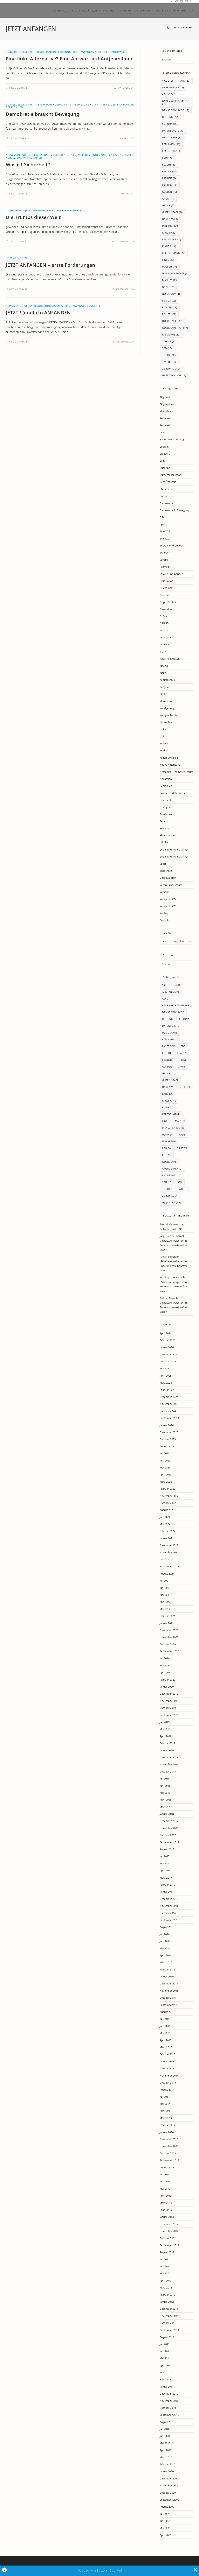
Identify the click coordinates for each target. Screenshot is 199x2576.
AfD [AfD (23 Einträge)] (185, 80)
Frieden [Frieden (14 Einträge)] (169, 185)
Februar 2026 (167, 1340)
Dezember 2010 (169, 2393)
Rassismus (166, 814)
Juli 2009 (165, 2514)
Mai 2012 (165, 2273)
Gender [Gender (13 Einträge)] (169, 191)
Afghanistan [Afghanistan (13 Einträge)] (173, 87)
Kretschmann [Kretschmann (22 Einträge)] (173, 253)
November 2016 (169, 1906)
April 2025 (166, 1375)
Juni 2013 (165, 2181)
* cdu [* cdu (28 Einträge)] (168, 80)
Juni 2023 (165, 1460)
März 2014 (166, 2118)
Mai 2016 (165, 1948)
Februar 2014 (167, 2125)
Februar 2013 (167, 2210)
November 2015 (169, 1990)
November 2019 (169, 1701)
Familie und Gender (171, 574)
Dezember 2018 (169, 1757)
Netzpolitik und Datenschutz (176, 772)
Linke (163, 729)
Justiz (163, 673)
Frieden (164, 595)
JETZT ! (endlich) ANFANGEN (38, 312)
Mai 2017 (165, 1863)
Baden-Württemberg (172, 439)
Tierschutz (166, 870)
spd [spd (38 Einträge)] (167, 348)
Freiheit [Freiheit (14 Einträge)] (169, 178)
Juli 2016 (165, 1934)
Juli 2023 (165, 1453)
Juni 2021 (165, 1588)
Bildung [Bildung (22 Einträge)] (170, 117)
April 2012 (166, 2280)
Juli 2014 (165, 2096)
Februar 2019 (167, 1743)
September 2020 (169, 1651)
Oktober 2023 (168, 1439)
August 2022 (167, 1510)
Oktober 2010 (168, 2408)
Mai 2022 (165, 1524)
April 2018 (166, 1799)
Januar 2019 (167, 1750)
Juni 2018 (165, 1785)
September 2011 (169, 2330)
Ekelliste (164, 538)
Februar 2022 (167, 1531)
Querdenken (167, 800)
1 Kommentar (17, 138)
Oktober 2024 (168, 1411)
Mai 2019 (165, 1729)
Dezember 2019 (169, 1693)
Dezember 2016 (169, 1899)
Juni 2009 (165, 2521)
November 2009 (169, 2485)
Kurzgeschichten (169, 715)
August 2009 (167, 2506)
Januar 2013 (167, 2217)
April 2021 (166, 1601)
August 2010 (167, 2422)
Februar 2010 (167, 2464)
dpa (162, 524)
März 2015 (166, 2047)
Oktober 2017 (168, 1835)
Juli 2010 (165, 2429)
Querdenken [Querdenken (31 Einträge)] (173, 321)
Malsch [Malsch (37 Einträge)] (169, 266)
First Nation (166, 581)
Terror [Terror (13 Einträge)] (169, 355)
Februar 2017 (167, 1884)
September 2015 (169, 2005)
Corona (164, 496)
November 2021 (169, 1552)
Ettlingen (165, 552)
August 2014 (167, 2089)
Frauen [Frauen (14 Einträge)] (169, 171)
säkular (164, 842)
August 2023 (167, 1446)
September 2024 (169, 1418)
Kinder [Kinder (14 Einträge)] (169, 246)
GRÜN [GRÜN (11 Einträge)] (168, 198)
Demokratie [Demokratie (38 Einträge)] (172, 137)
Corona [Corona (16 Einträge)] (170, 123)
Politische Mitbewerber (113, 52)
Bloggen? (165, 453)
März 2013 (166, 2203)
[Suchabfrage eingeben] (176, 60)
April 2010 (166, 2450)
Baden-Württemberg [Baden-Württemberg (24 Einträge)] (175, 102)
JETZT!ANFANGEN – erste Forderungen (50, 265)
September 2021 (169, 1566)
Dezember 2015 (169, 1983)
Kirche (163, 694)
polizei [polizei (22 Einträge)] (169, 314)
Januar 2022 (167, 1538)
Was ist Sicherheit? (28, 164)
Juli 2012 (165, 2259)
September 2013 (169, 2160)
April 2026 (166, 1333)
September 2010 (169, 2415)
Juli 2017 (165, 1856)
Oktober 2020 (168, 1644)
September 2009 (169, 2499)
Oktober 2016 (168, 1913)
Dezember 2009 (169, 2478)
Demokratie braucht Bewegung (42, 114)
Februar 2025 (167, 1390)
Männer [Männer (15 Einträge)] (170, 280)
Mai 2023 (165, 1467)
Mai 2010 (165, 2443)
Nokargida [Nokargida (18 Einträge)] (172, 293)
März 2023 (166, 1481)
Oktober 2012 (168, 2238)
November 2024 (169, 1404)
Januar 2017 (167, 1891)
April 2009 (166, 2535)
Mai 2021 (165, 1594)
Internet (105, 104)
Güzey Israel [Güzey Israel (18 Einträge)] (172, 212)
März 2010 (166, 2457)
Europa (164, 559)
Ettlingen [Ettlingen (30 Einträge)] (171, 144)
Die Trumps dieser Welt (33, 217)
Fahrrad (164, 566)
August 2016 (167, 1927)
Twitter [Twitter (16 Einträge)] (169, 361)
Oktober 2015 (168, 1997)
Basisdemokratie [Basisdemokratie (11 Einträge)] (175, 110)
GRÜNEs (164, 623)
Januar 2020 (167, 1686)
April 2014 (166, 2110)
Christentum (167, 489)
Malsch (164, 743)
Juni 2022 (165, 1517)
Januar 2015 (167, 2061)
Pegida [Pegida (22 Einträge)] (169, 300)
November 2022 (169, 1496)
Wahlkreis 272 (168, 899)
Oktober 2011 (168, 2323)
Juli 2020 (165, 1658)
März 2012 (166, 2287)
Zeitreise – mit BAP (171, 1229)
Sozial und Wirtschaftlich (26, 157)
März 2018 (166, 1807)
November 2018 (169, 1764)
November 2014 (169, 2075)
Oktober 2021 (168, 1559)
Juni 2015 (165, 2026)
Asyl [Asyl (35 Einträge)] (167, 94)
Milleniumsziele (169, 757)
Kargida (164, 687)
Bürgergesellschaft (20, 52)
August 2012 (167, 2252)
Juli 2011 (165, 2344)
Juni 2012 (165, 2266)
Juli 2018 (165, 1778)
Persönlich (15, 107)
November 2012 (169, 2231)
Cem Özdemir (168, 482)
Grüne (163, 616)
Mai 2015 (165, 2033)
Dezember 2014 (169, 2068)
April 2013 (166, 2195)
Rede (163, 821)
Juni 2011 (165, 2351)
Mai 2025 (165, 1368)
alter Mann (166, 411)
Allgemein (13, 155)
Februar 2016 (167, 1969)
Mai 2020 (165, 1665)
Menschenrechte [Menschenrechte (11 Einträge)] (175, 273)
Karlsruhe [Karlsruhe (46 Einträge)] (171, 239)
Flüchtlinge (166, 588)
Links (163, 736)
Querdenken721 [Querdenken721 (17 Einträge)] (175, 327)
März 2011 (166, 2372)
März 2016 (166, 1962)
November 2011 (169, 2316)
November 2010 (169, 2401)
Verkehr (164, 892)
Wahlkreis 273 (168, 906)
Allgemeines (14, 210)
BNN (162, 460)
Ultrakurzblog (168, 877)
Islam (163, 651)
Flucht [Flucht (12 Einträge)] (169, 164)
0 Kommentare (18, 87)
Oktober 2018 (168, 1771)
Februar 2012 (167, 2294)
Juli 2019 (165, 1722)
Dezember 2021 (169, 1545)
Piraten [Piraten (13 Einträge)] (169, 307)
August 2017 (167, 1849)
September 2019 (169, 1715)
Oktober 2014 (168, 2082)
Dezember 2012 (169, 2224)
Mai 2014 (165, 2103)
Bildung (164, 446)
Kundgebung (167, 708)
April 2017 (166, 1870)
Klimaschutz (167, 701)
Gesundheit (166, 609)
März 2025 (166, 1382)
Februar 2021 (167, 1616)
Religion (164, 828)
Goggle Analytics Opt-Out (100, 2571)
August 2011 (167, 2337)
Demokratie (44, 104)
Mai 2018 (165, 1792)
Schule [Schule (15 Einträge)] (169, 341)
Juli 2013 (165, 2174)
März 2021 (166, 1609)
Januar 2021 (167, 1623)
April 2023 (166, 1474)
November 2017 (169, 1828)
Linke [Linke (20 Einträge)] (168, 259)
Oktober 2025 (168, 1361)
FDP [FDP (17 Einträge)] (167, 157)
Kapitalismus (167, 679)
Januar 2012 (167, 2301)
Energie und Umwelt (172, 545)
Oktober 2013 (168, 2153)
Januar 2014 (167, 2132)
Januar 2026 (167, 1347)
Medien (164, 750)
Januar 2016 (167, 1976)
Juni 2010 (165, 2436)
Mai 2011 (165, 2358)
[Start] (168, 27)
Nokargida (166, 779)
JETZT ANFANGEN (183, 27)
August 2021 (167, 1573)
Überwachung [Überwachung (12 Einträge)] (174, 375)
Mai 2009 (165, 2528)
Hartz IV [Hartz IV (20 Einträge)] (170, 219)
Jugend (164, 666)
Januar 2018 (167, 1814)
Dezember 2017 (169, 1821)
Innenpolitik (101, 155)
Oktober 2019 (168, 1708)
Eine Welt (165, 531)
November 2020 (169, 1637)
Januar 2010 (167, 2471)
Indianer (165, 630)
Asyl (162, 432)
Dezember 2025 (169, 1354)
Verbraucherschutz (171, 885)
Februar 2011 (167, 2379)
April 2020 (166, 1672)
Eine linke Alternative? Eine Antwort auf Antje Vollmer (69, 58)
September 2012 (169, 2245)
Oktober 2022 (168, 1503)
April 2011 (166, 2365)
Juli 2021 (165, 1580)
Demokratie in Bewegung (53, 52)
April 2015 (166, 2040)
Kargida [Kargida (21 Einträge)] (170, 232)
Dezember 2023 (169, 1432)
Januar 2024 (167, 1425)
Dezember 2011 (169, 2308)
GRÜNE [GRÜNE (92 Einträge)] (169, 205)
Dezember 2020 (169, 1630)
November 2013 (169, 2146)
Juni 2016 (165, 1941)
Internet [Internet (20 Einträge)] (170, 225)
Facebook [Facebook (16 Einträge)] (171, 151)
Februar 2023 (167, 1488)
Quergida (165, 807)
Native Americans (170, 764)
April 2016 (166, 1955)
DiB (94, 104)
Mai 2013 (165, 2188)
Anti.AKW (165, 418)
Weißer (164, 913)
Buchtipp (165, 468)
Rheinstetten (167, 835)
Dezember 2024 (169, 1397)
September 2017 (169, 1842)
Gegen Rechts (81, 155)
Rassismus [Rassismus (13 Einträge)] (171, 334)
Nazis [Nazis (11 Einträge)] (168, 287)
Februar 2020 (167, 1679)
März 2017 (166, 1877)
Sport (163, 863)
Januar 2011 (167, 2386)
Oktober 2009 (168, 2492)
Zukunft (94, 306)
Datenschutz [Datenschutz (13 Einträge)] (173, 130)
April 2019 (166, 1736)
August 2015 (167, 2012)
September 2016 (169, 1920)
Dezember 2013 (169, 2139)
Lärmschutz (166, 722)
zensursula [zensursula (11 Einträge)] (172, 368)
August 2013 (167, 2167)
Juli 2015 (165, 2019)
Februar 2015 (167, 2054)
